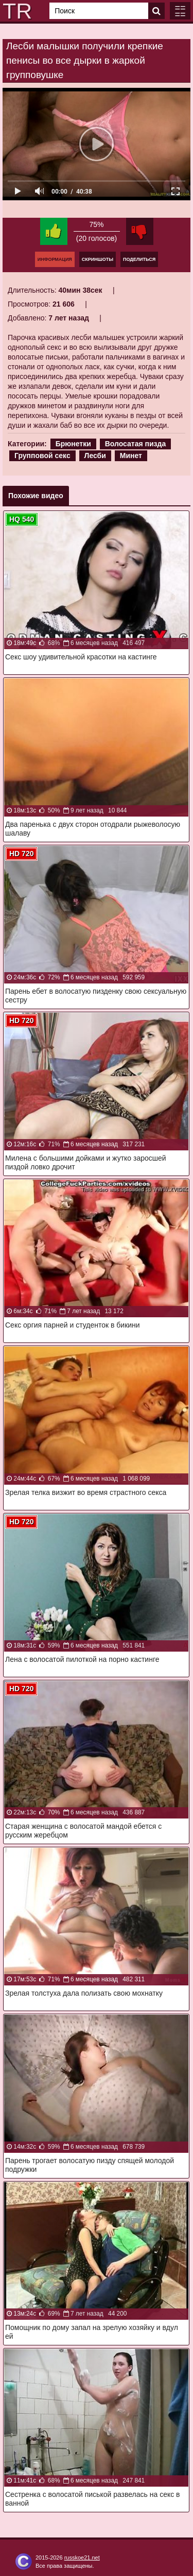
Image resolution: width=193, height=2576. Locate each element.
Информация (55, 259)
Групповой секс (42, 455)
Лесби (95, 455)
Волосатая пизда (135, 444)
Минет (131, 455)
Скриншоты (97, 259)
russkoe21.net (82, 2557)
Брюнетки (73, 444)
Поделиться (139, 259)
